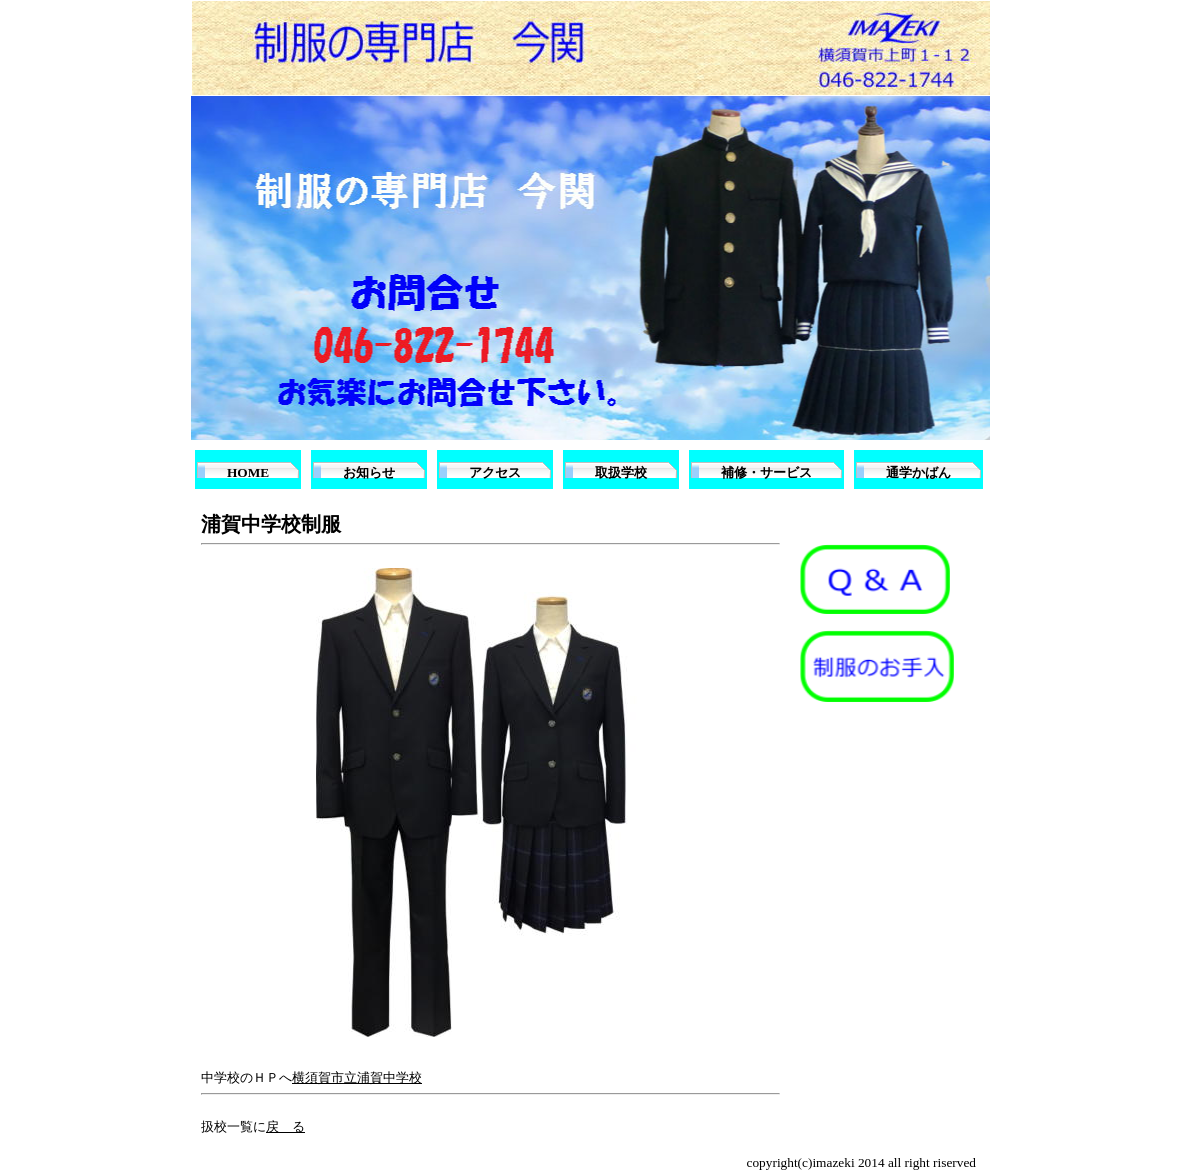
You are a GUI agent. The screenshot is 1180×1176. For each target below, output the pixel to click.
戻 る (285, 1126)
